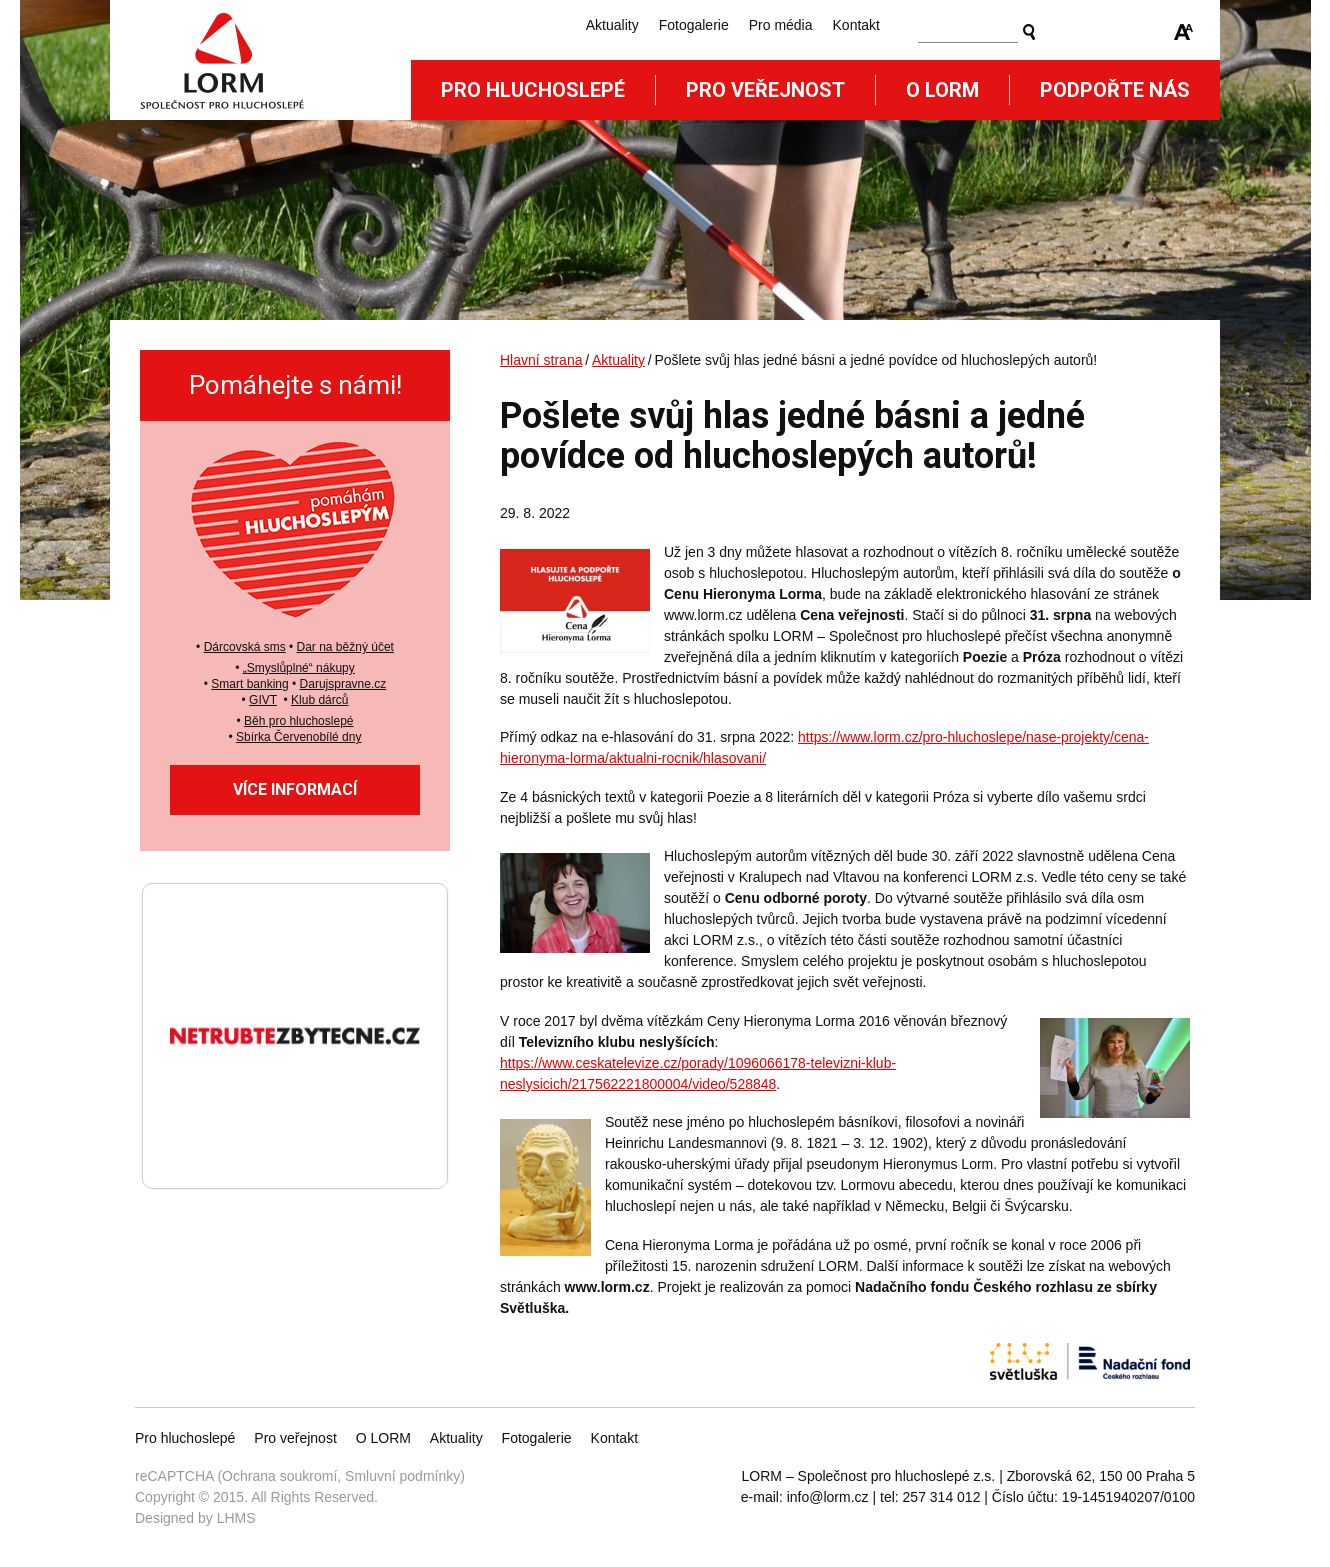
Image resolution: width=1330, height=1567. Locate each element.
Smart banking (249, 684)
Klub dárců (319, 700)
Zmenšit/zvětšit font (1184, 32)
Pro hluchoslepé (533, 90)
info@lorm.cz (828, 1497)
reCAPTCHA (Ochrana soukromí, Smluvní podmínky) (300, 1476)
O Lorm (942, 90)
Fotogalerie (694, 25)
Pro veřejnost (765, 90)
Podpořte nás (1115, 90)
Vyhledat (1029, 32)
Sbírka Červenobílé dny (298, 737)
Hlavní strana (541, 360)
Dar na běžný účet (345, 647)
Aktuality (612, 25)
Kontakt (856, 25)
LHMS (236, 1518)
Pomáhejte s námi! (295, 385)
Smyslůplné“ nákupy (301, 668)
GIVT (263, 700)
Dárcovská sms (245, 647)
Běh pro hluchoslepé (298, 721)
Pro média (781, 25)
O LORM (383, 1438)
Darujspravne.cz (343, 684)
